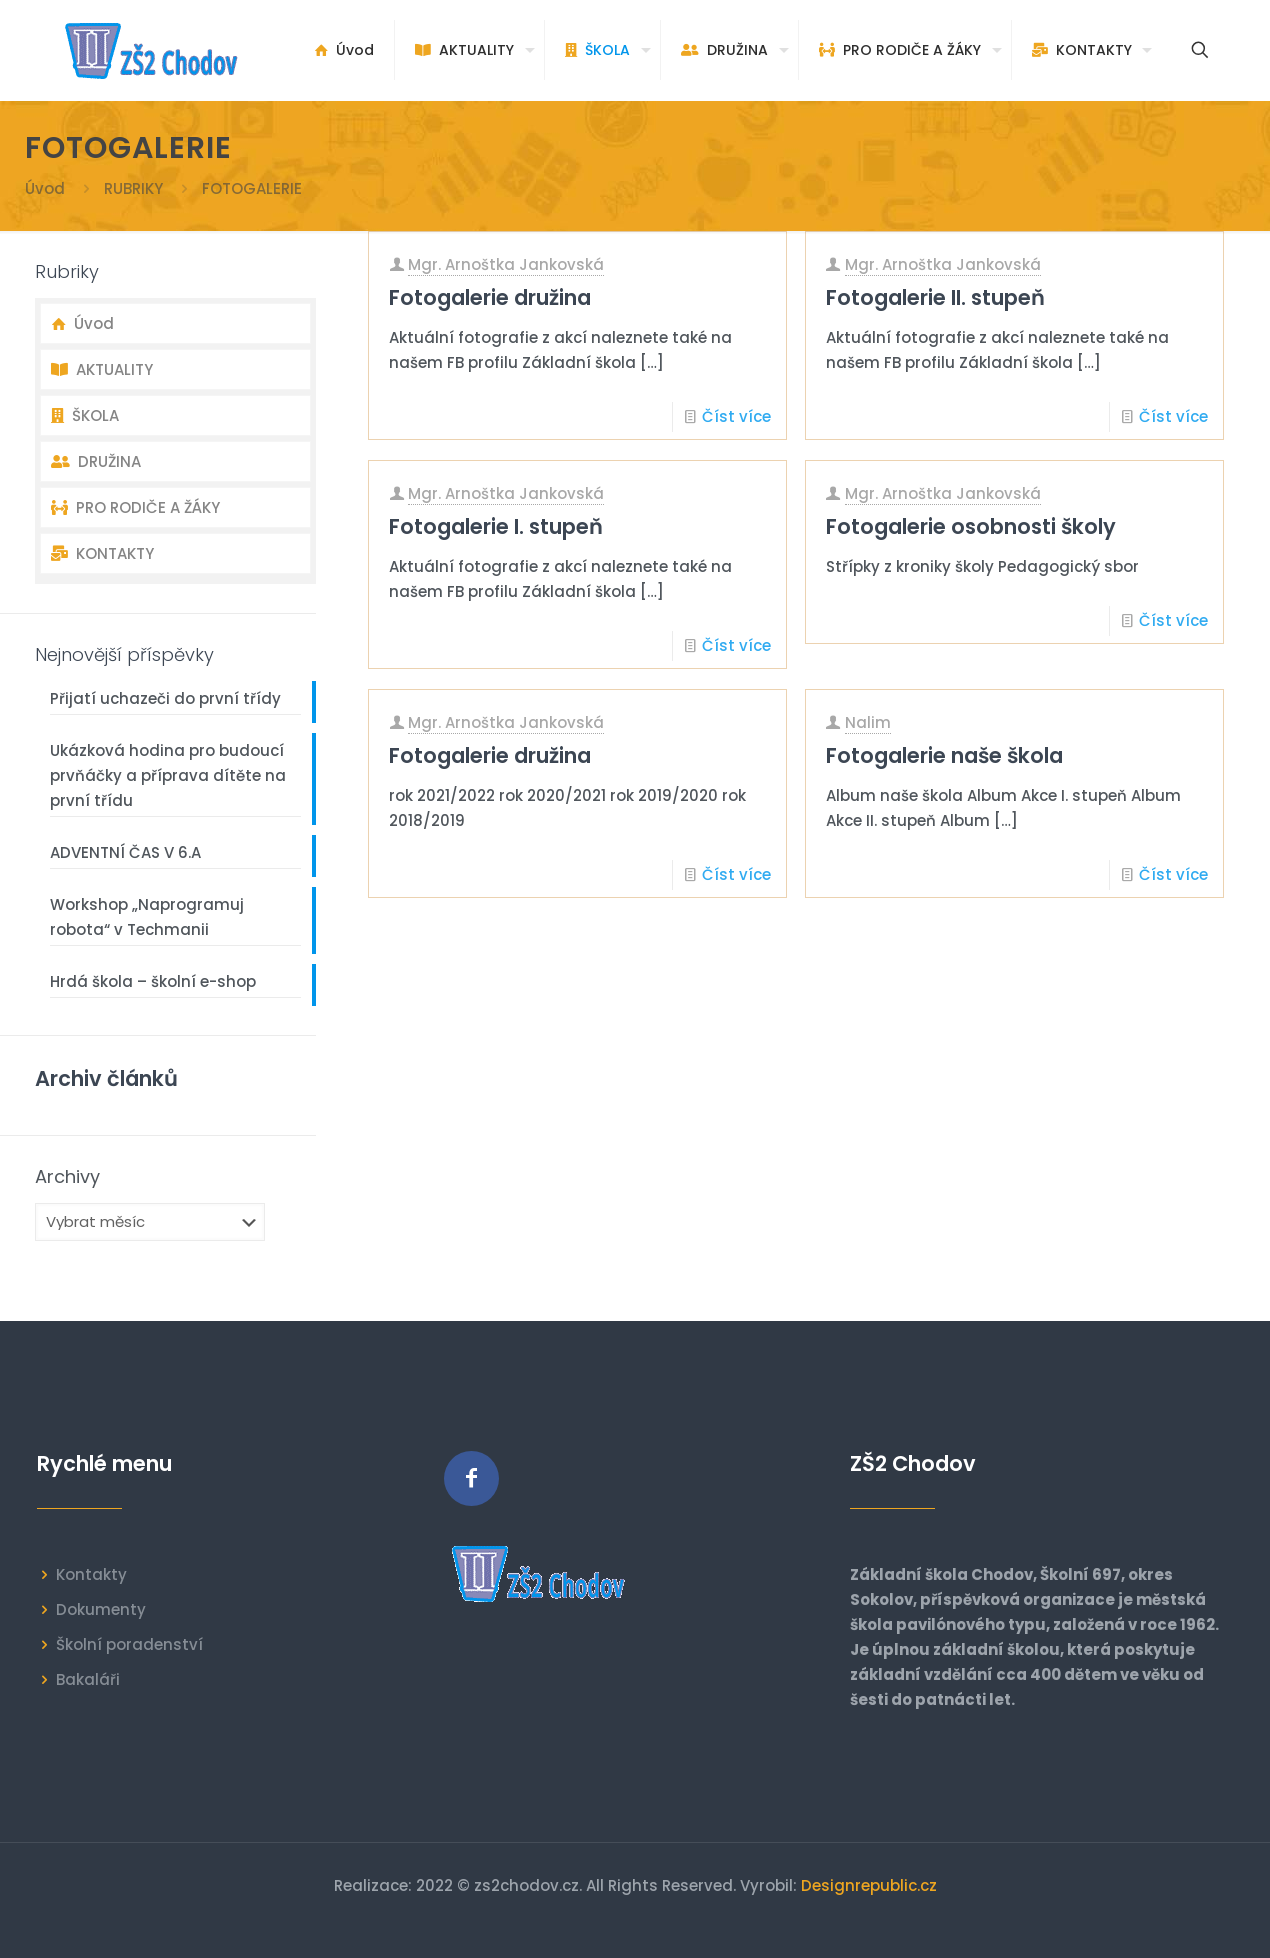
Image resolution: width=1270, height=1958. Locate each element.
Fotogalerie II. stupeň (935, 297)
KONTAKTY (102, 553)
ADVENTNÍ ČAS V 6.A (125, 852)
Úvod (45, 188)
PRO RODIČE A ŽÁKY (135, 507)
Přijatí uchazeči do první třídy (165, 698)
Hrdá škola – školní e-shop (153, 981)
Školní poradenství (129, 1644)
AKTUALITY (102, 369)
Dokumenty (101, 1609)
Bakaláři (88, 1679)
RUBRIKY (133, 188)
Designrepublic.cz (869, 1885)
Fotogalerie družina (490, 297)
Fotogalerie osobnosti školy (971, 526)
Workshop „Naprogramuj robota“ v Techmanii (147, 917)
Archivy (67, 1177)
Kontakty (91, 1574)
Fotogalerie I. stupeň (496, 526)
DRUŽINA (96, 461)
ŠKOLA (85, 415)
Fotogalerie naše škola (944, 755)
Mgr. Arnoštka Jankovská (506, 264)
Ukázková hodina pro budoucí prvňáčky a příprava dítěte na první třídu (168, 775)
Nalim (868, 722)
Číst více (736, 416)
